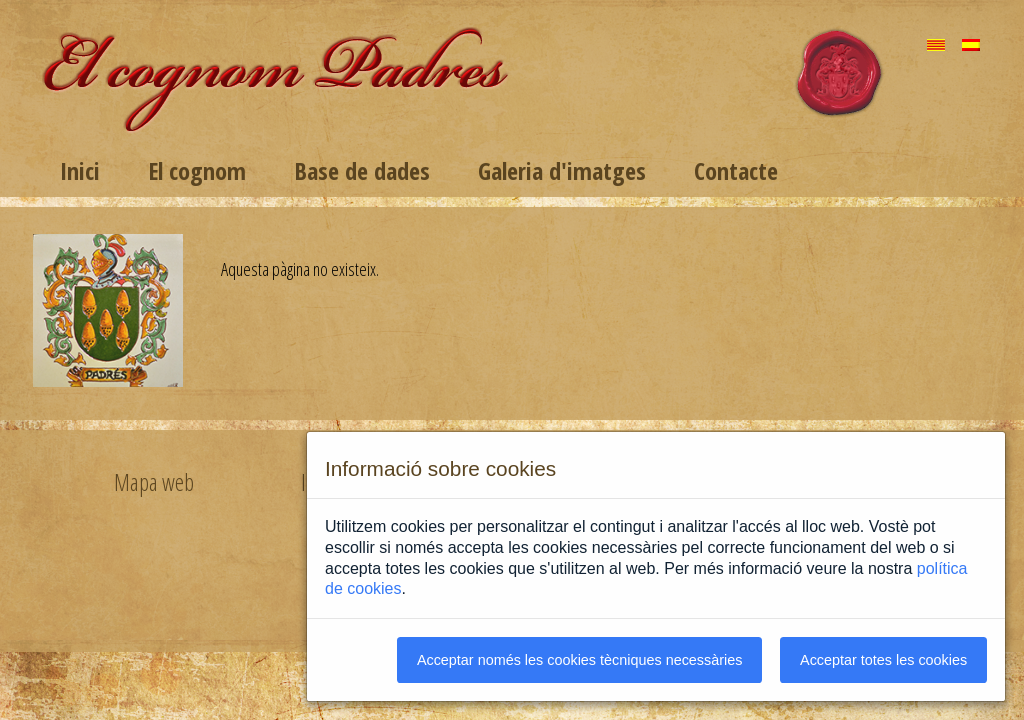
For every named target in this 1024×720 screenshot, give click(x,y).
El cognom (197, 170)
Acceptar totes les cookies (883, 660)
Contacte (736, 170)
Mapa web (154, 482)
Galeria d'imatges (562, 170)
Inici (80, 170)
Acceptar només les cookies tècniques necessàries (580, 660)
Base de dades (362, 170)
